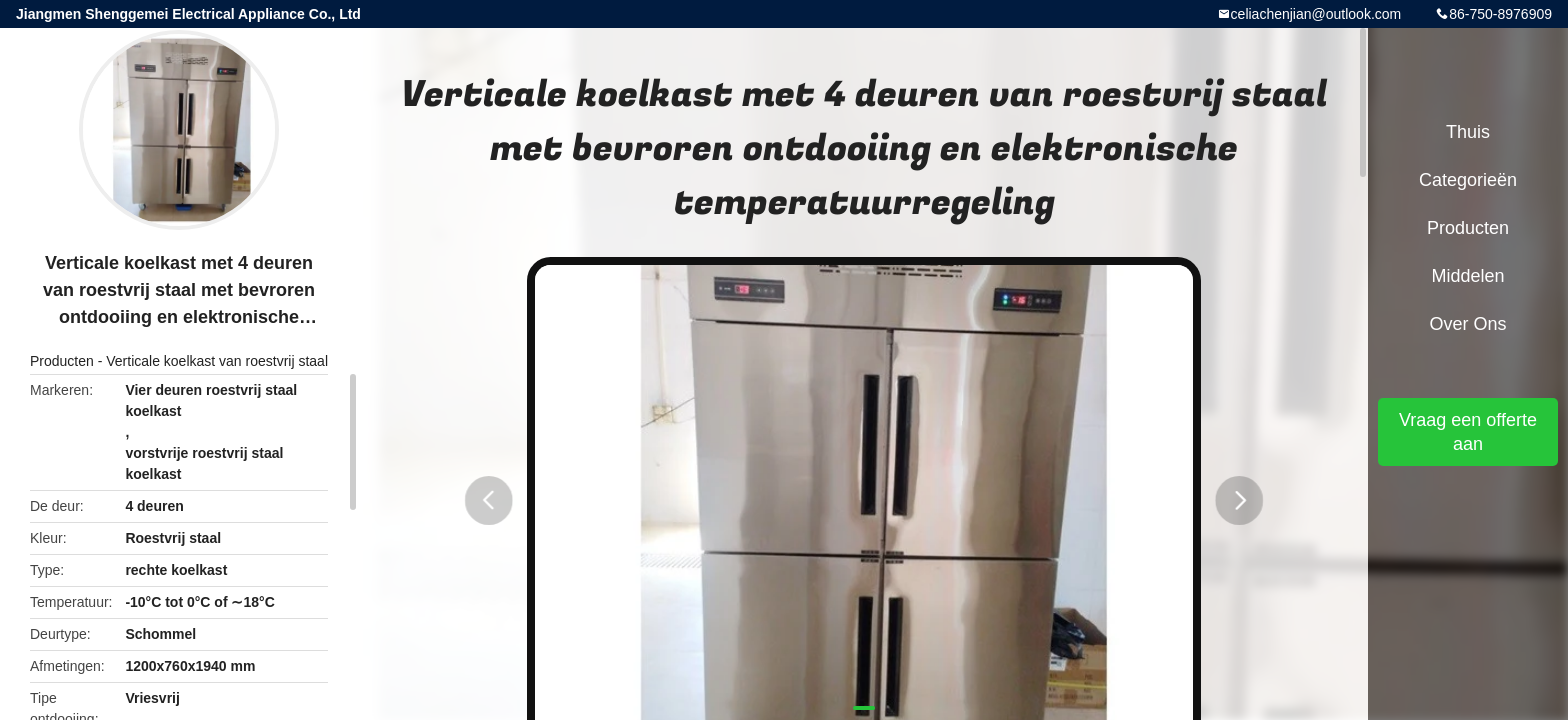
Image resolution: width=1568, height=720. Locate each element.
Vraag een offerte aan (1468, 432)
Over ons (1467, 324)
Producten (62, 361)
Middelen (1467, 276)
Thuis (1468, 132)
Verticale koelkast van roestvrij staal (217, 361)
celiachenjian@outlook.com (1316, 14)
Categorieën (1468, 180)
